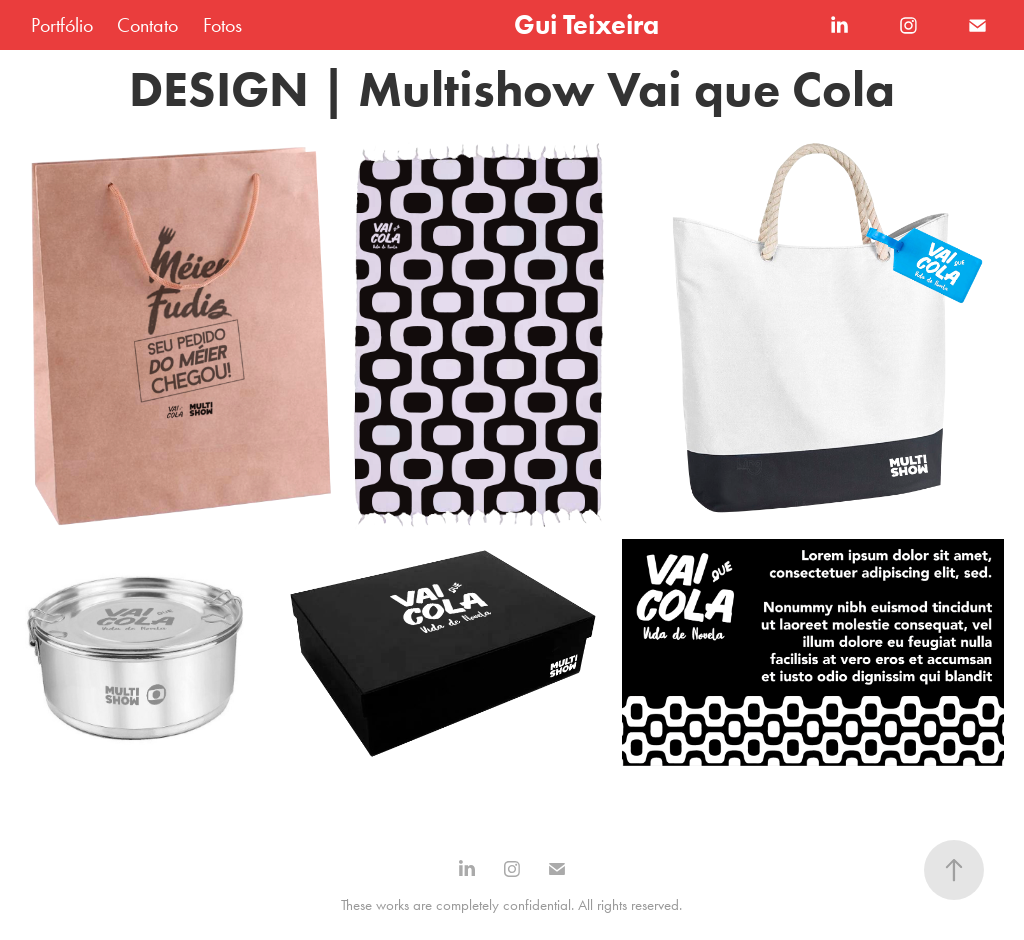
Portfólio (62, 25)
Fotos (222, 25)
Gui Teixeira (586, 24)
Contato (147, 25)
